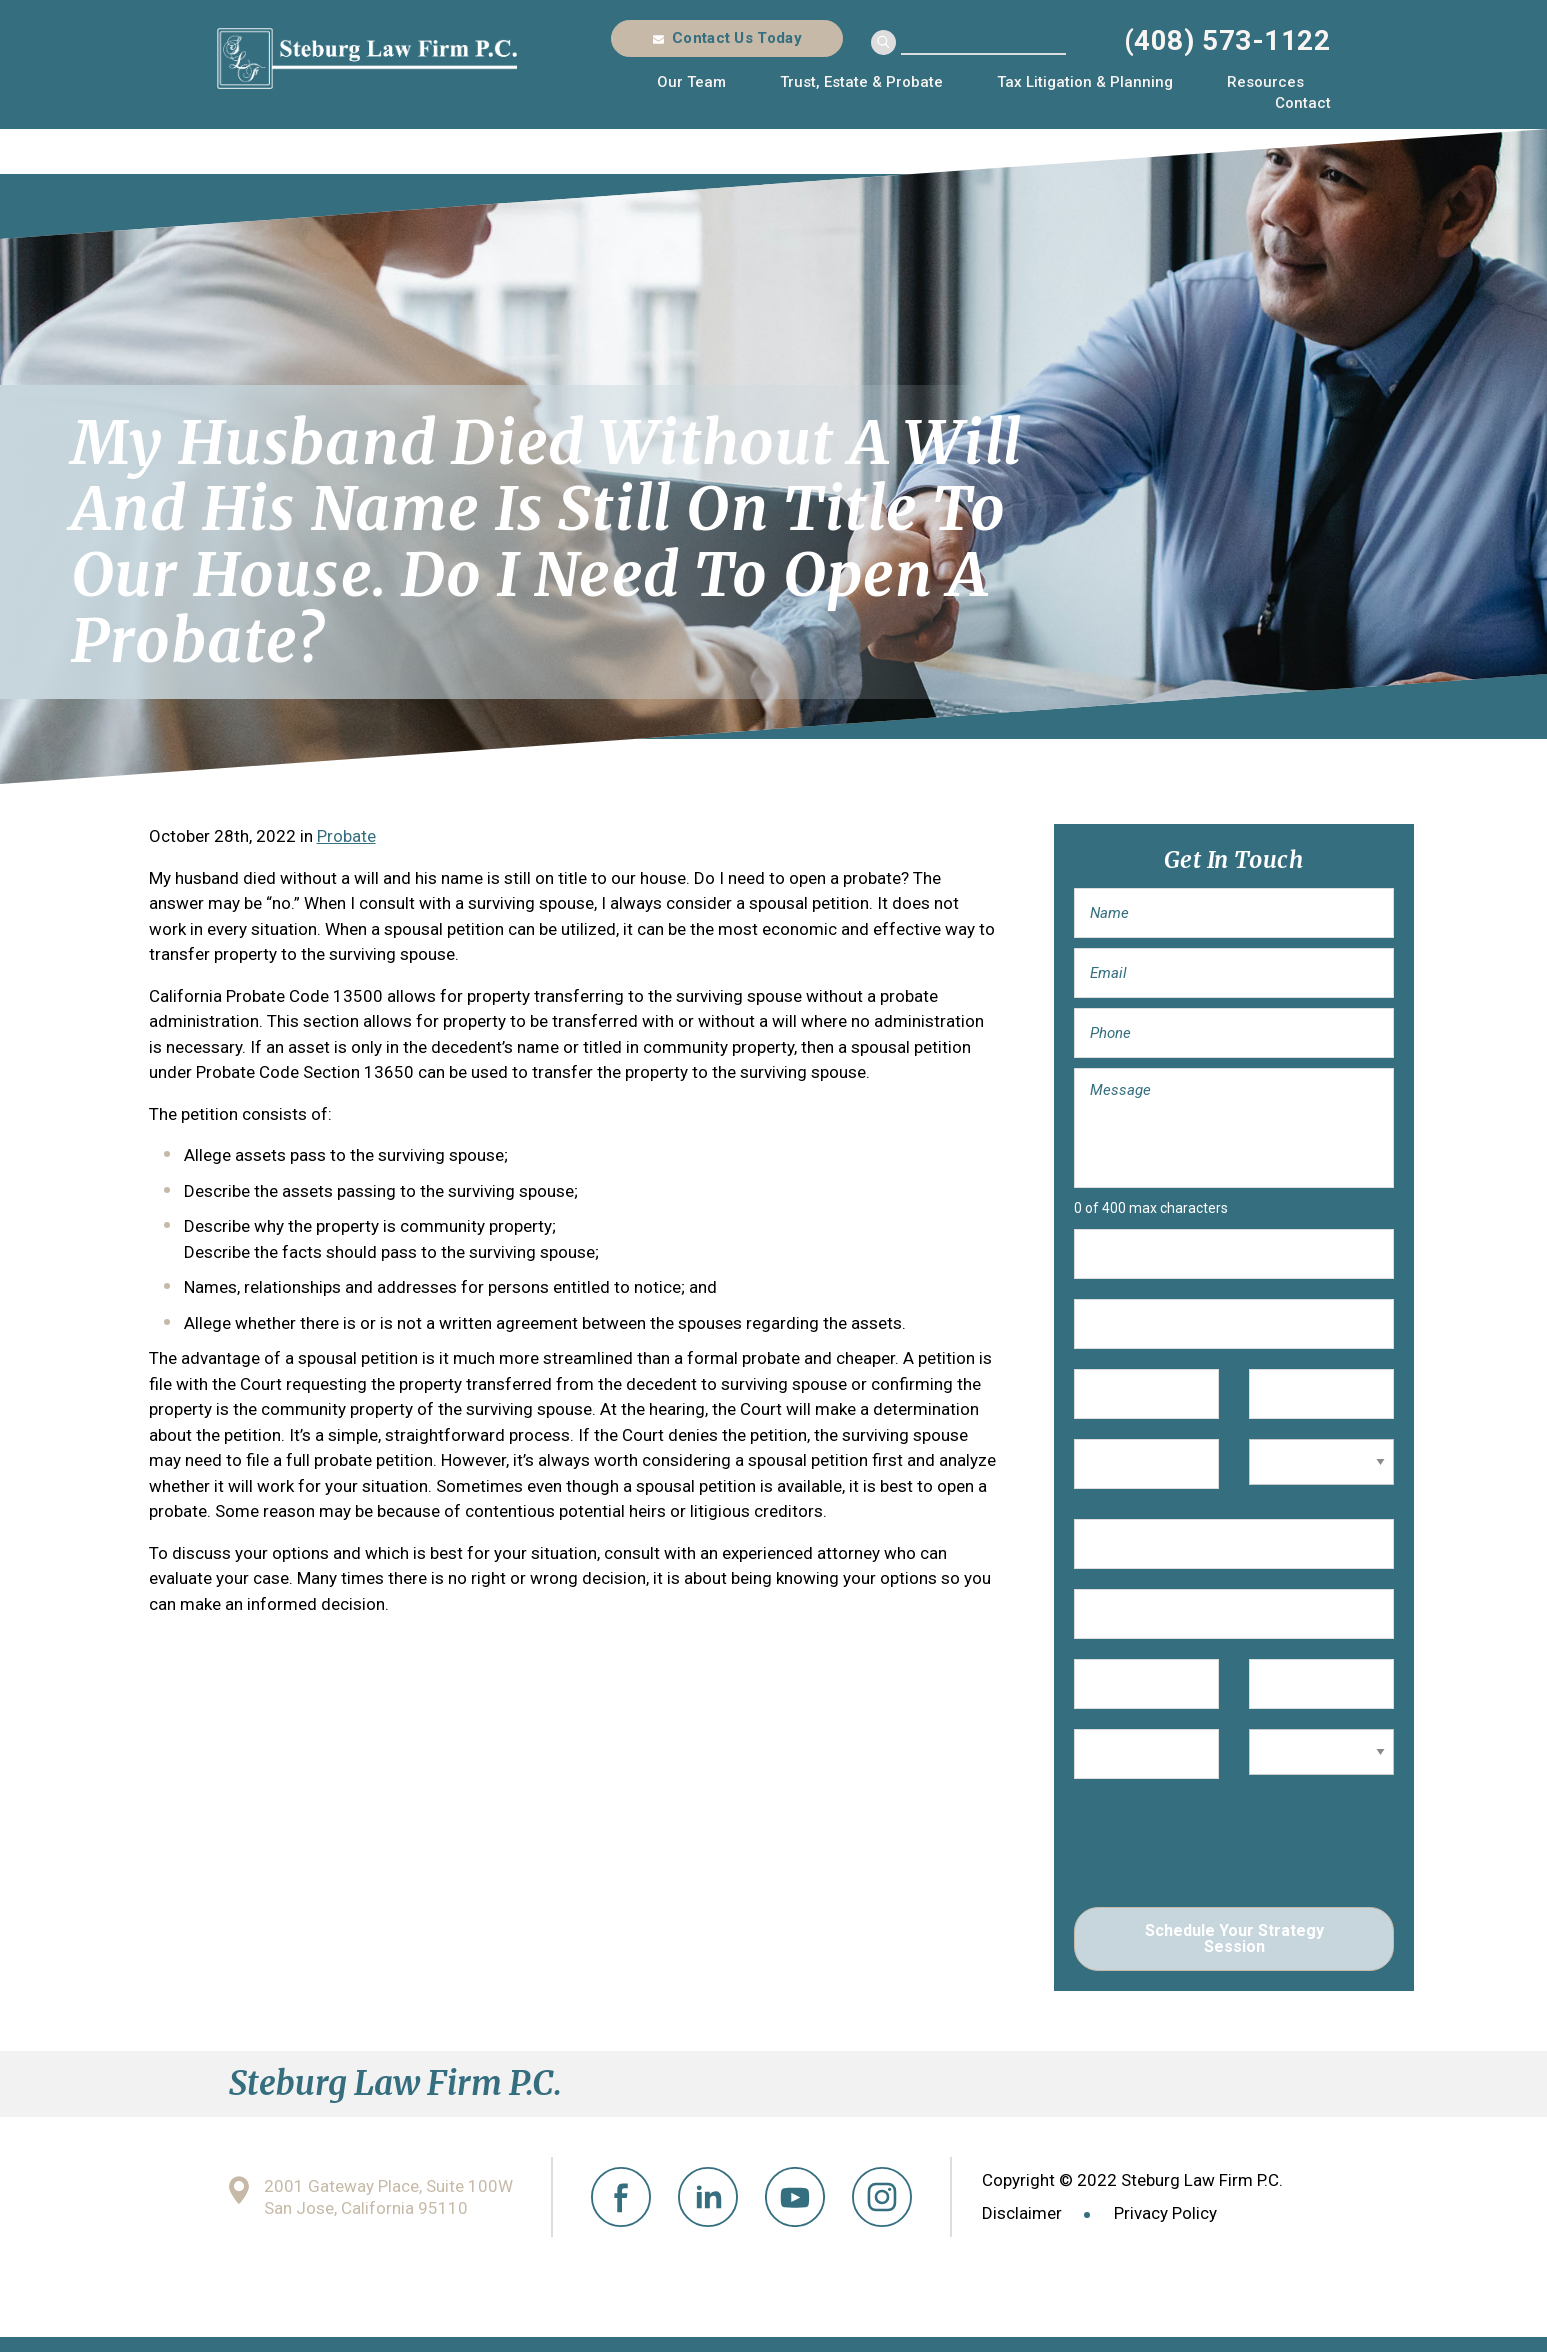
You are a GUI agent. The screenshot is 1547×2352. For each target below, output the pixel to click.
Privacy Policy (1165, 2213)
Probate (346, 836)
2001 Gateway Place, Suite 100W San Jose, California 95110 (388, 2197)
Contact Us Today (737, 38)
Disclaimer (1022, 2213)
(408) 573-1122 (1227, 40)
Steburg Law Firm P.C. (367, 58)
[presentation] (1226, 1848)
